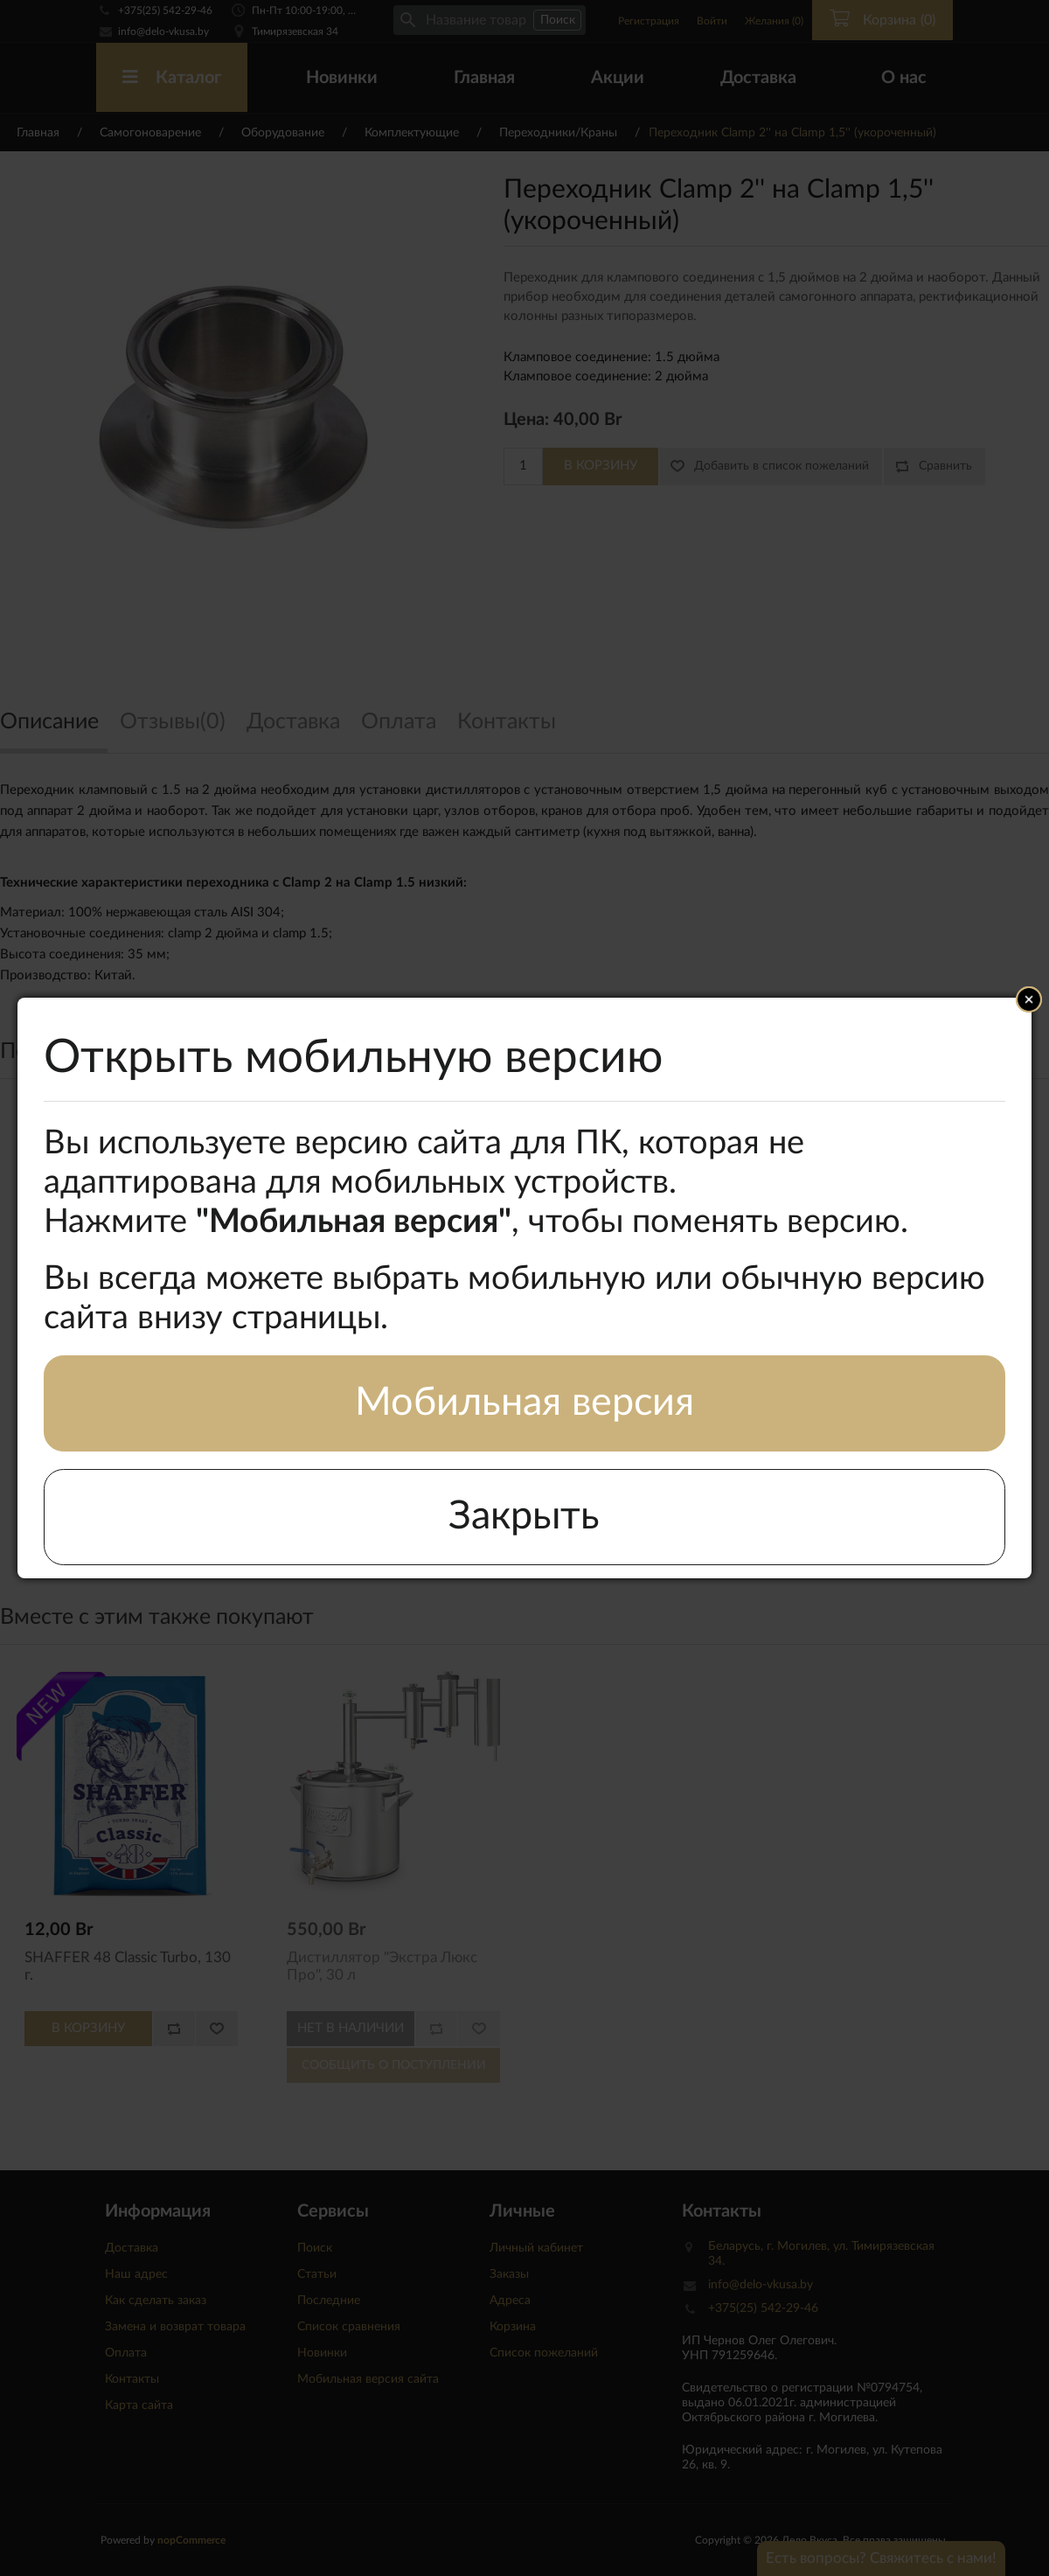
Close (1029, 999)
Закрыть (524, 1516)
